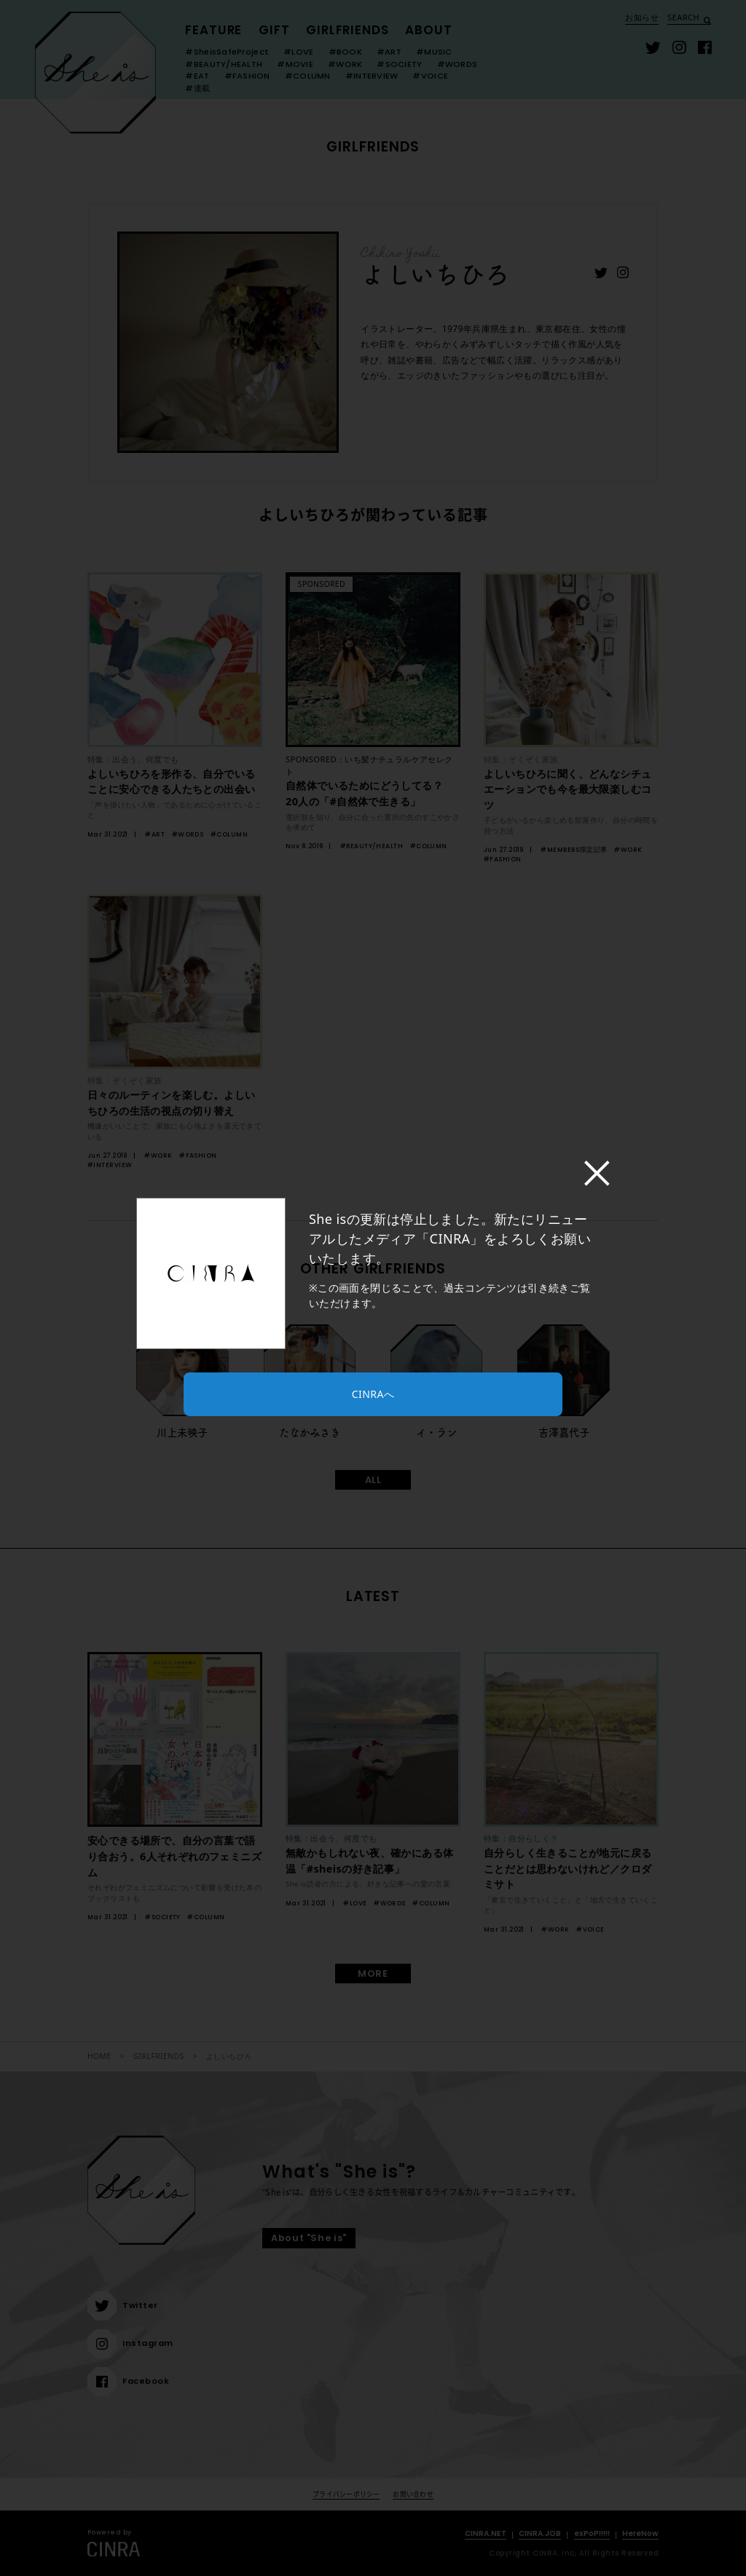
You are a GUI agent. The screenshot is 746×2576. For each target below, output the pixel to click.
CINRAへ (373, 1394)
